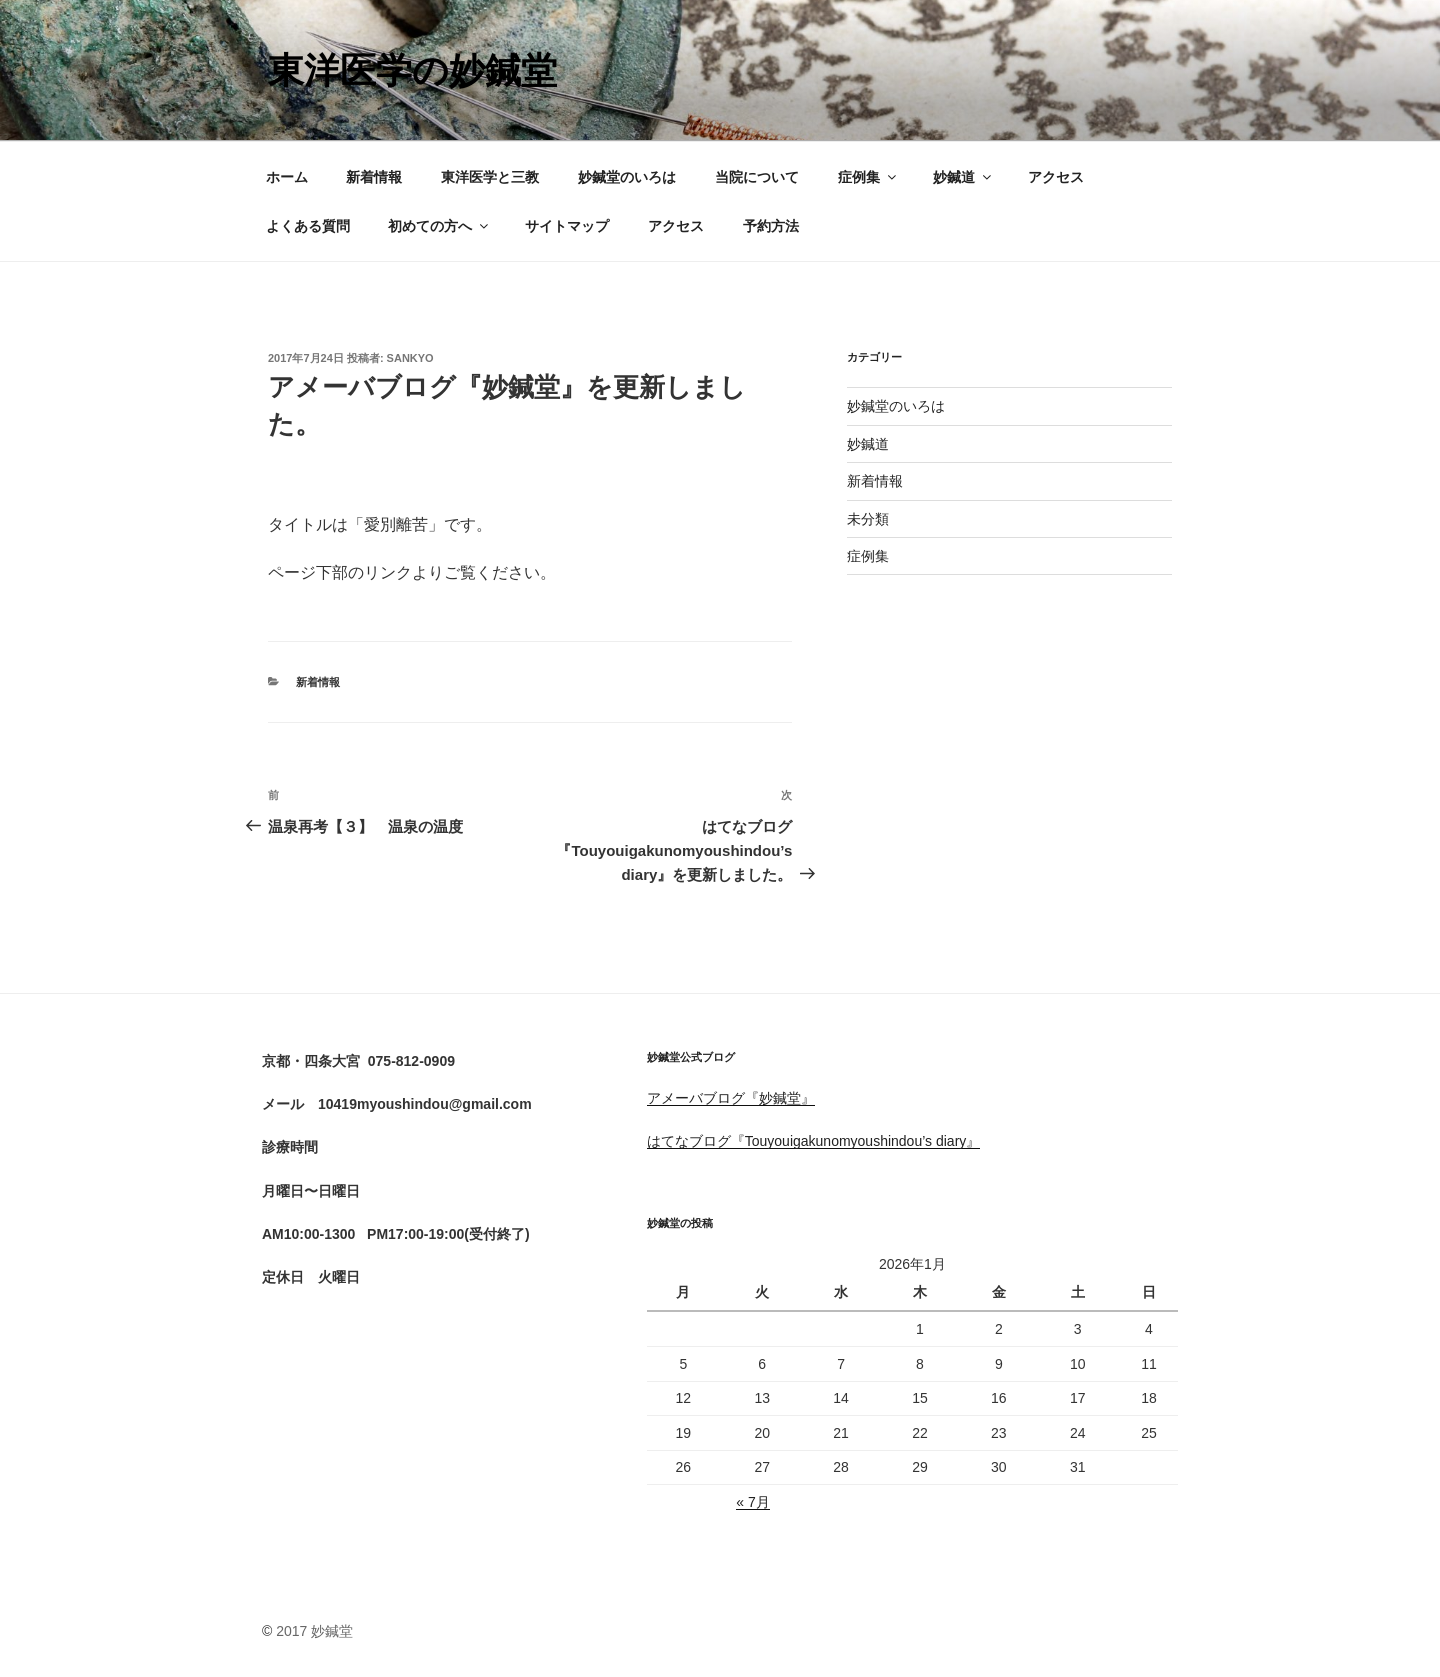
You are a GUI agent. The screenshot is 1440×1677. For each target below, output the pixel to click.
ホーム (287, 177)
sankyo (410, 358)
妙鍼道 (963, 177)
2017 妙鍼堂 (314, 1631)
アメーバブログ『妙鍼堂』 (731, 1098)
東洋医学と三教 (490, 177)
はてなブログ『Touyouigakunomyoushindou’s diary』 (814, 1141)
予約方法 (771, 226)
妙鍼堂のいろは (627, 177)
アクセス (1056, 177)
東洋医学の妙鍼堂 (412, 70)
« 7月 (752, 1502)
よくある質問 (308, 226)
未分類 (868, 519)
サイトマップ (567, 226)
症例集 (868, 177)
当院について (757, 177)
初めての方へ (439, 226)
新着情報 (374, 177)
